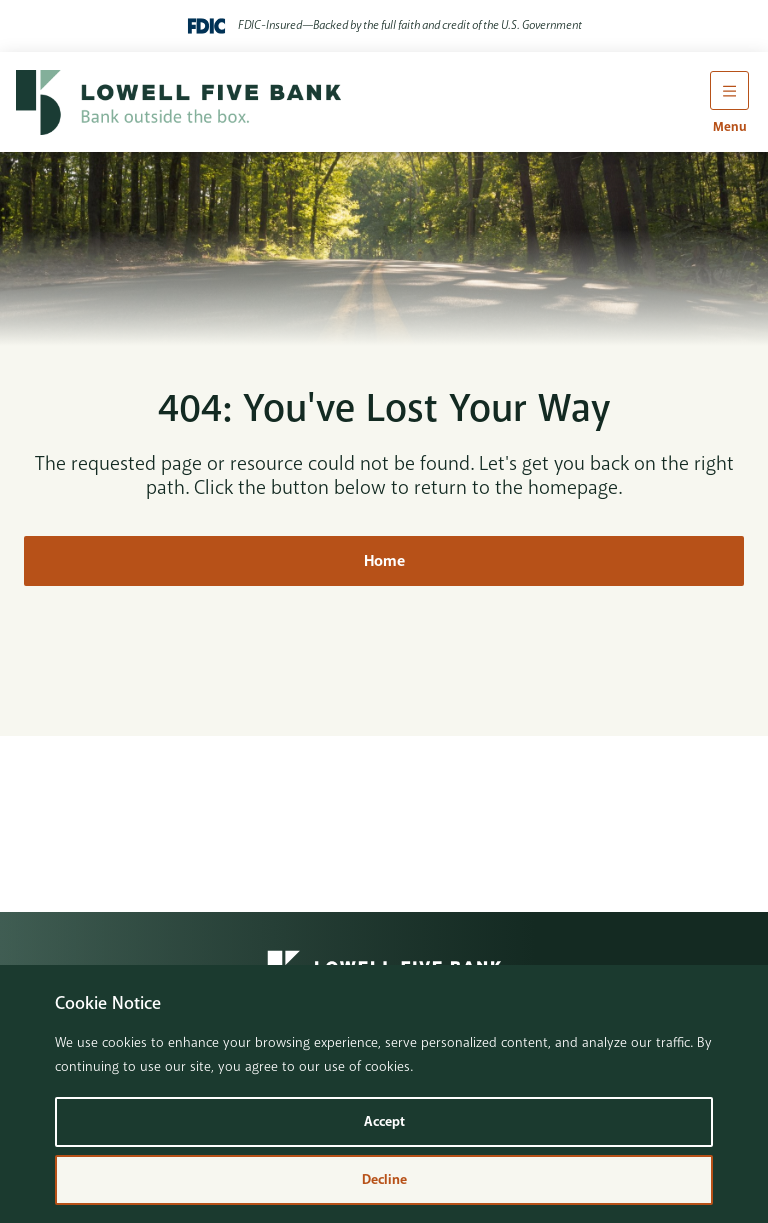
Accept (384, 1121)
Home (384, 561)
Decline (384, 1179)
